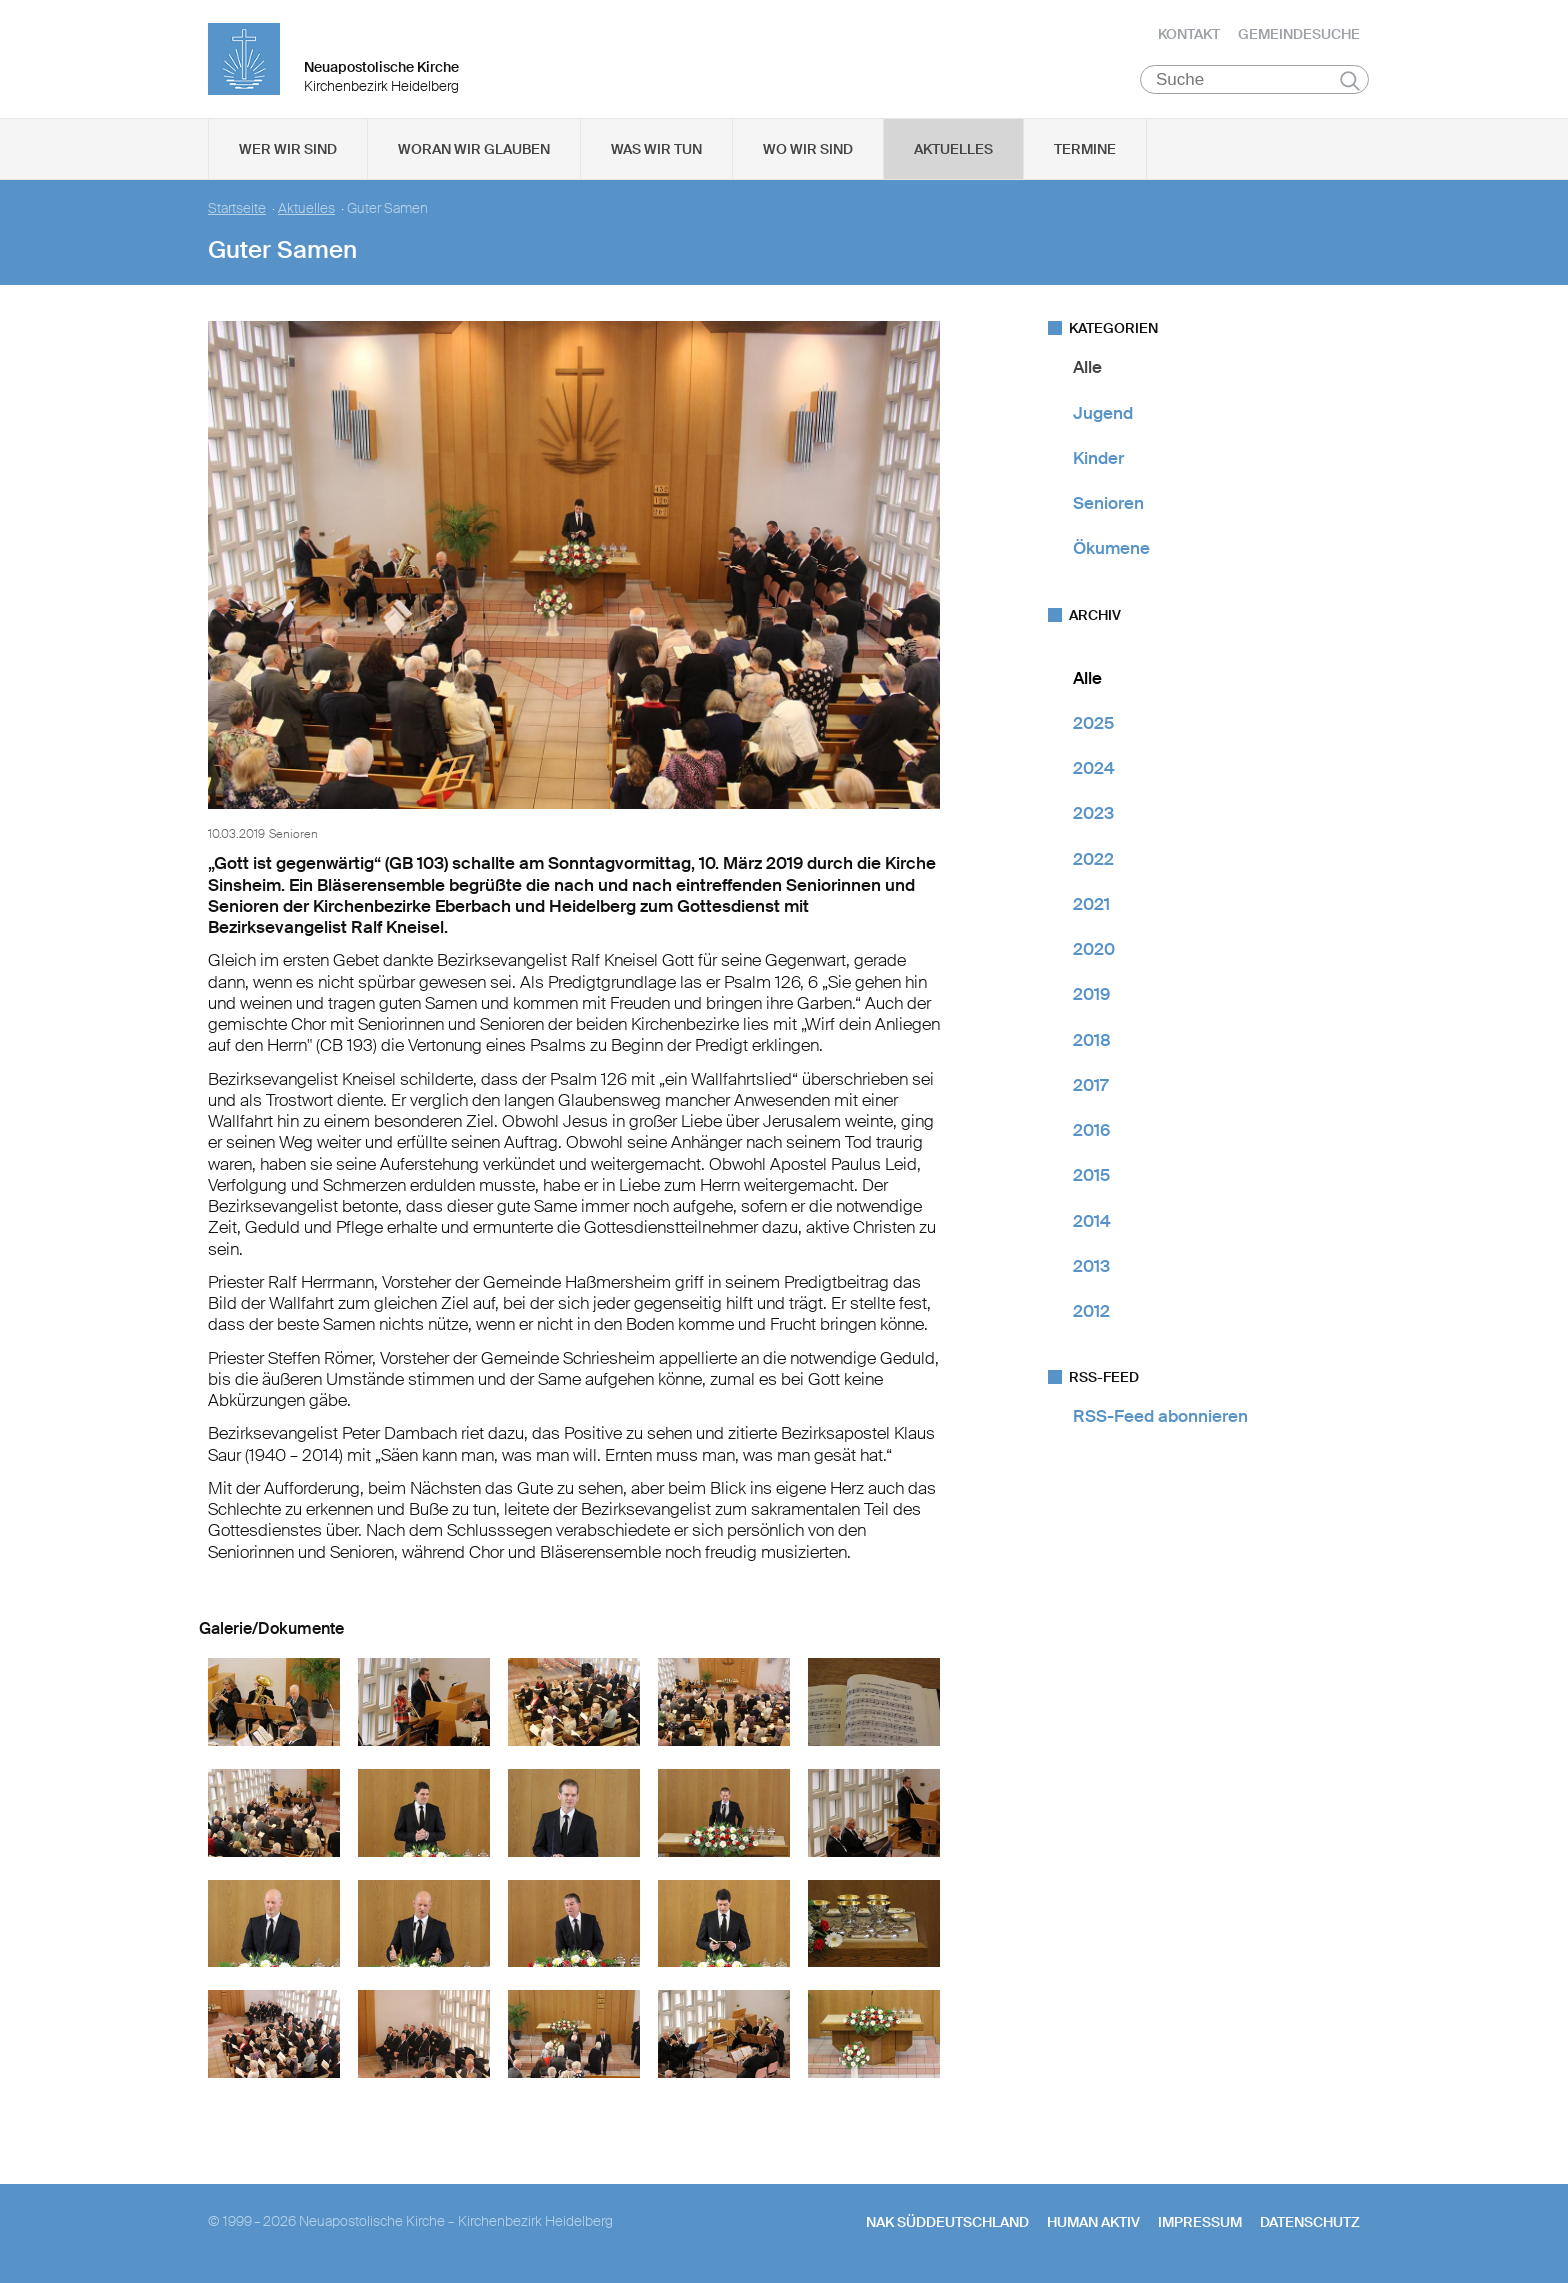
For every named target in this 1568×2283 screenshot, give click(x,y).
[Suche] (1254, 81)
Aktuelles (953, 151)
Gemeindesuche (1299, 35)
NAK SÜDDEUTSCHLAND (947, 2224)
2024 (1094, 770)
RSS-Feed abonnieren (1160, 1418)
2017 (1090, 1087)
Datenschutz (1310, 2224)
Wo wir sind (808, 151)
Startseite (237, 210)
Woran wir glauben (474, 151)
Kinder (1098, 460)
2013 (1091, 1268)
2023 (1093, 815)
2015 (1091, 1177)
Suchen (1349, 82)
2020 (1094, 951)
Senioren (1108, 505)
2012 (1091, 1313)
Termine (1085, 151)
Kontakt (1189, 35)
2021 (1091, 906)
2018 (1092, 1041)
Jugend (1103, 414)
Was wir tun (656, 151)
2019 (1091, 996)
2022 (1093, 860)
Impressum (1200, 2224)
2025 (1093, 725)
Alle (1087, 369)
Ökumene (1111, 550)
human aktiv (1093, 2224)
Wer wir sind (288, 151)
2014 (1092, 1222)
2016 (1091, 1132)
